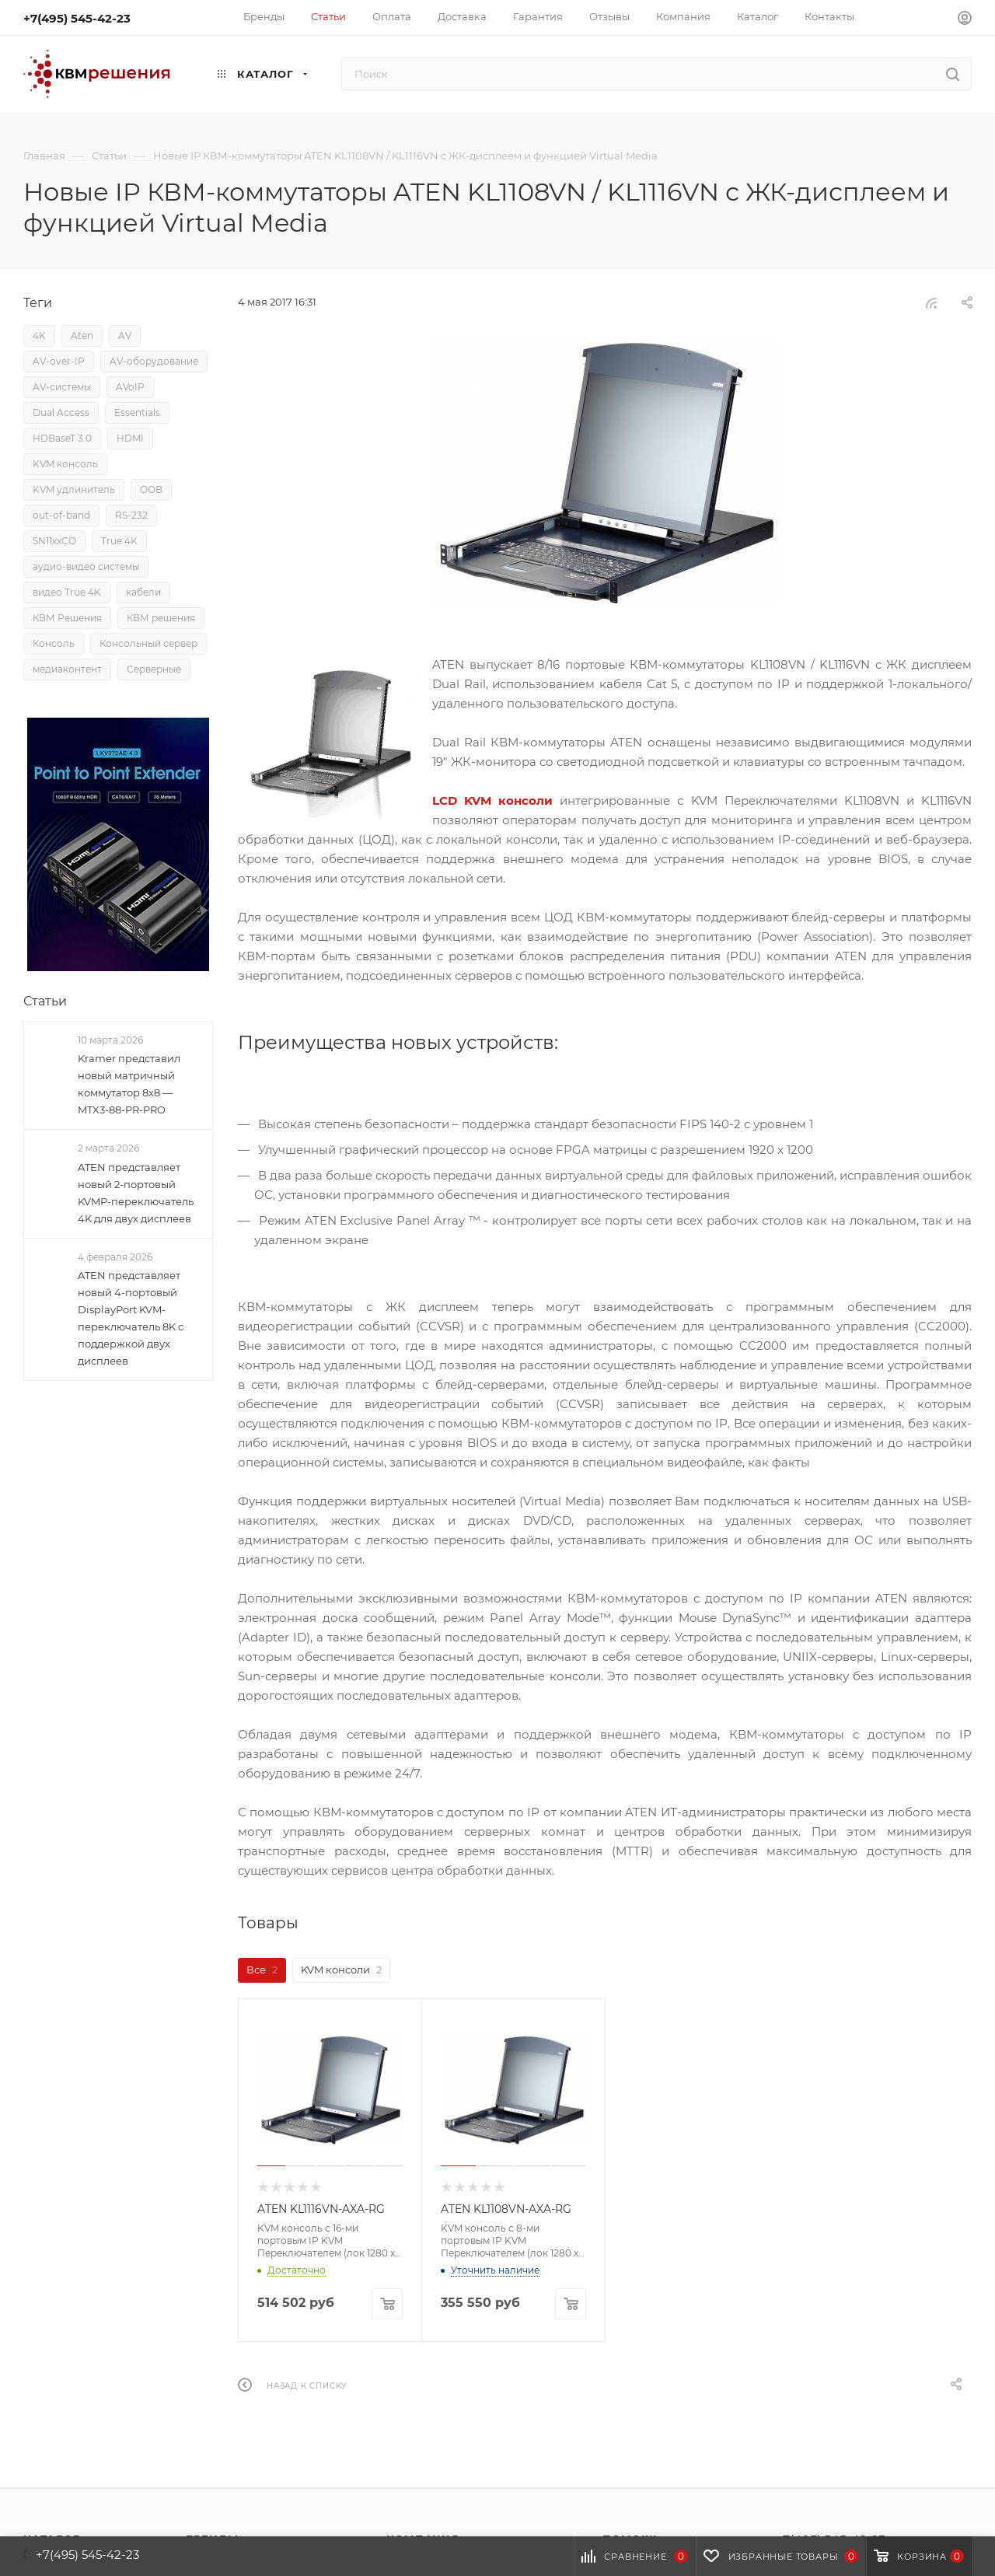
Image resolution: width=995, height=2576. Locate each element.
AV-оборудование (154, 361)
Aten (82, 335)
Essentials (137, 412)
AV (124, 335)
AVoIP (130, 387)
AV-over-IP (59, 361)
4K (39, 335)
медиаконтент (67, 669)
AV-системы (62, 387)
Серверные (154, 669)
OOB (151, 489)
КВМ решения (161, 618)
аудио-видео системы (86, 566)
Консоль (54, 643)
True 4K (119, 541)
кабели (143, 592)
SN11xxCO (54, 541)
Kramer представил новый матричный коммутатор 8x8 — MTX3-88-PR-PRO (129, 1084)
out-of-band (61, 515)
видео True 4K (67, 592)
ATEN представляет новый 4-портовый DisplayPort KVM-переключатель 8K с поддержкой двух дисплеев (130, 1318)
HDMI (130, 438)
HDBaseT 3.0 (62, 438)
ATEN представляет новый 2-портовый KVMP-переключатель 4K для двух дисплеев (136, 1193)
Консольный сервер (148, 643)
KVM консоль (65, 464)
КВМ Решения (67, 618)
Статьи (45, 1001)
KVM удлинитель (74, 489)
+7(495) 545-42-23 (77, 18)
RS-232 (131, 515)
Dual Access (61, 412)
